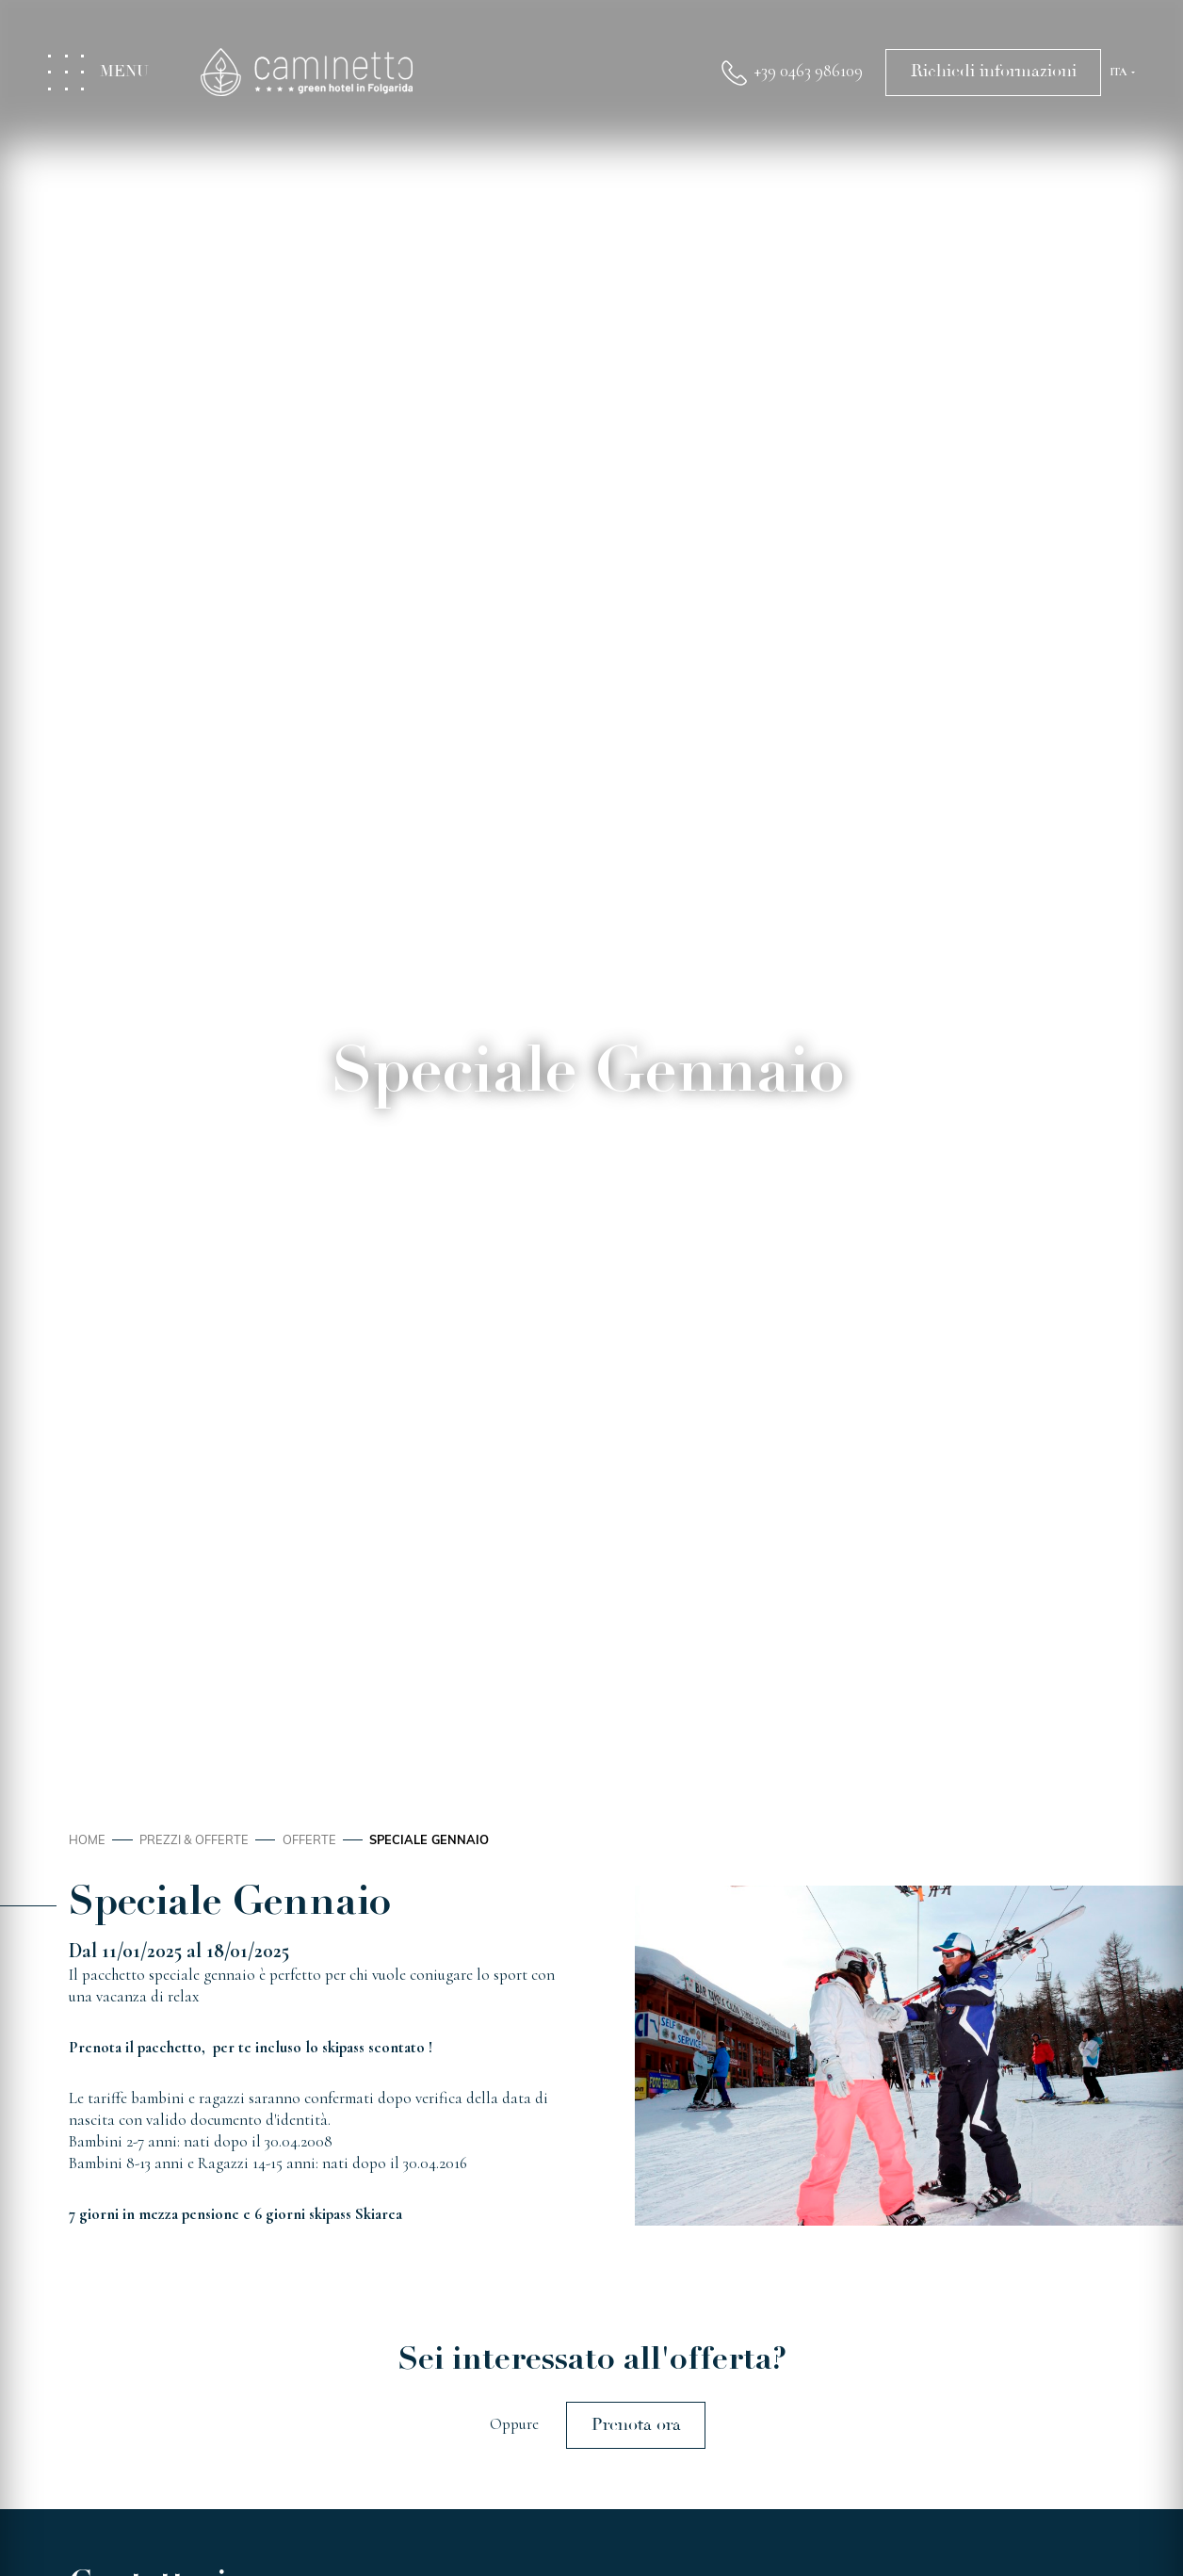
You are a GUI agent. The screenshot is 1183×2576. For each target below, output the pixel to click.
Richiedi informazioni (994, 71)
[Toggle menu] (108, 72)
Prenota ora (636, 2425)
